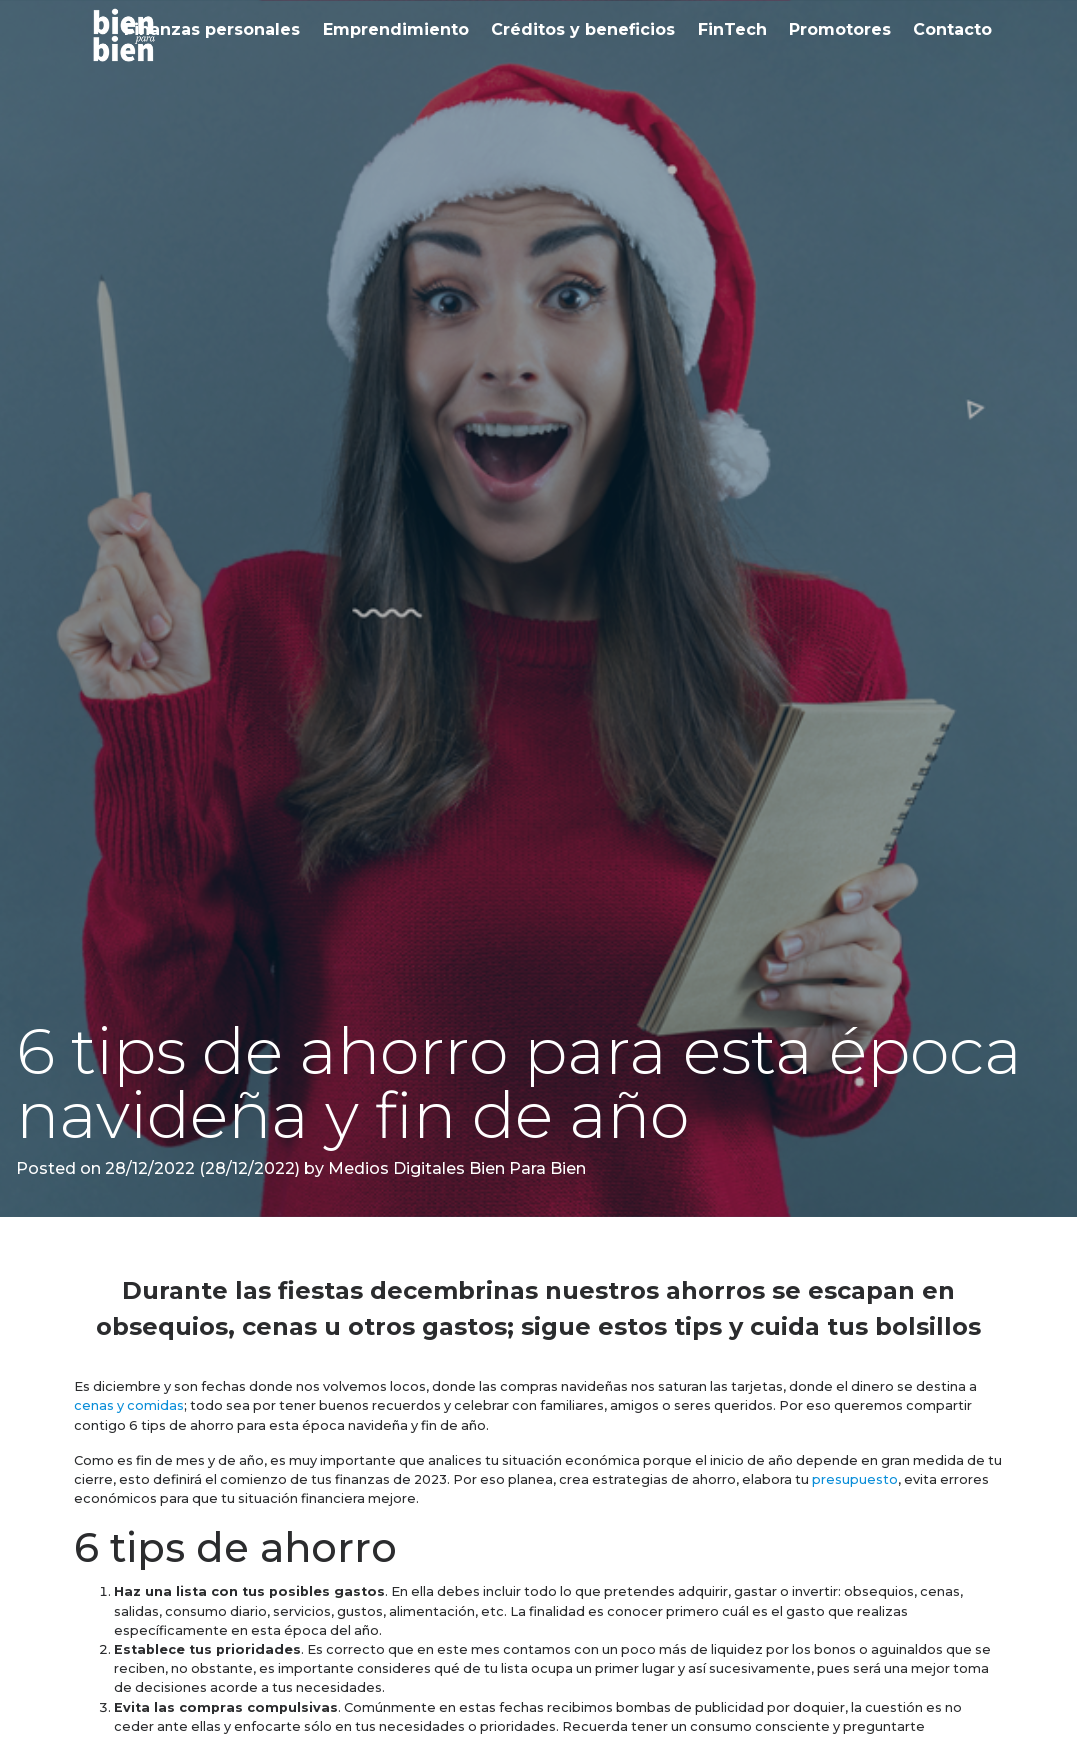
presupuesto (855, 1479)
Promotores (840, 29)
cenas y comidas (129, 1405)
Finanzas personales (212, 29)
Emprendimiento (396, 29)
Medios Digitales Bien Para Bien (455, 1168)
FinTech (732, 29)
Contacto (952, 29)
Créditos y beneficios (583, 29)
